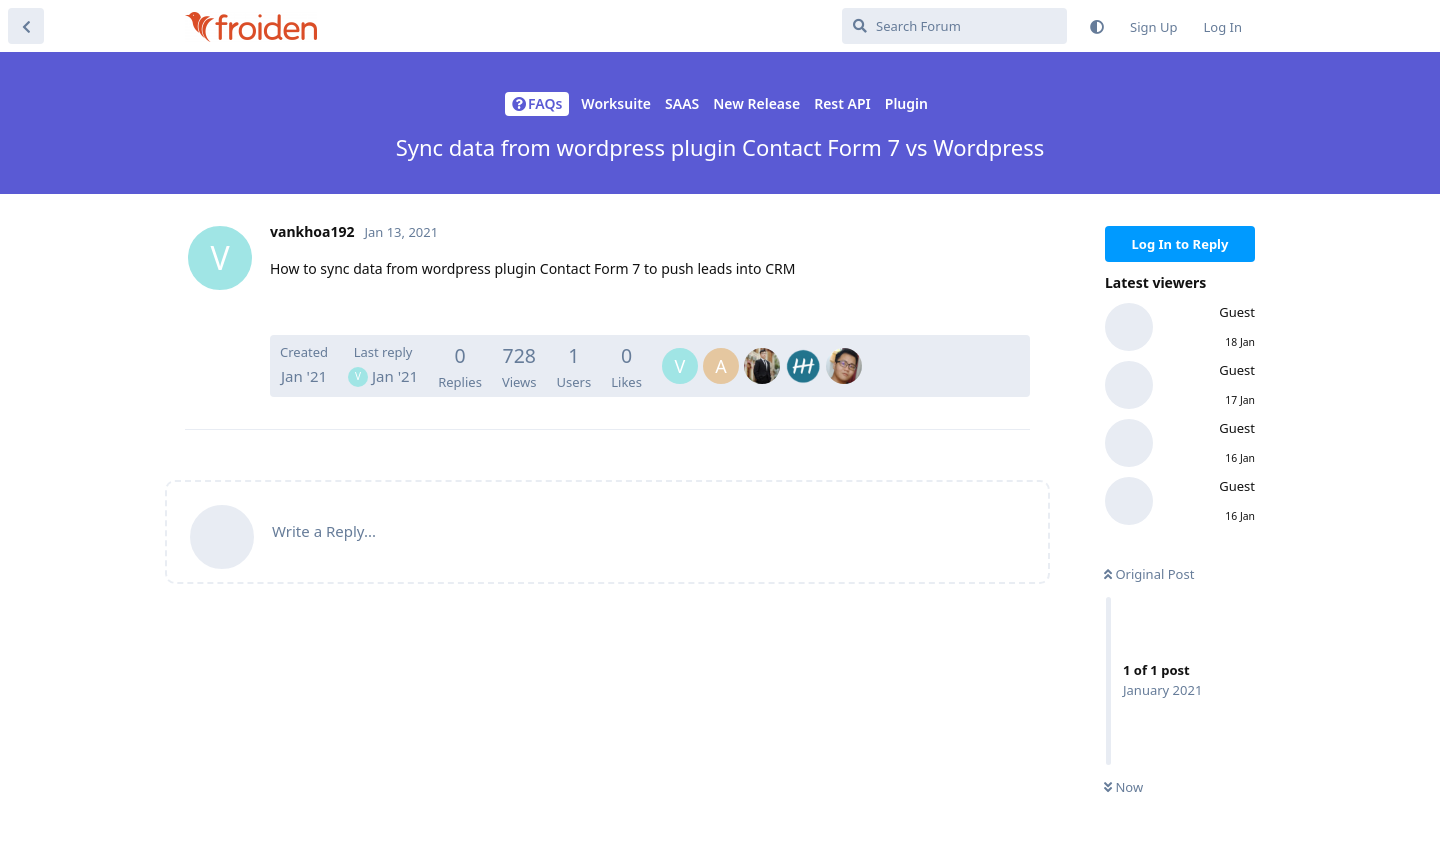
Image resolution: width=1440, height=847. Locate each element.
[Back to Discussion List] (26, 26)
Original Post (1149, 574)
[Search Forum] (954, 26)
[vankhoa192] (680, 352)
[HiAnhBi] (762, 352)
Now (1123, 786)
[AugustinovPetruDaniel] (721, 352)
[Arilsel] (803, 352)
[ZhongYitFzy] (844, 352)
